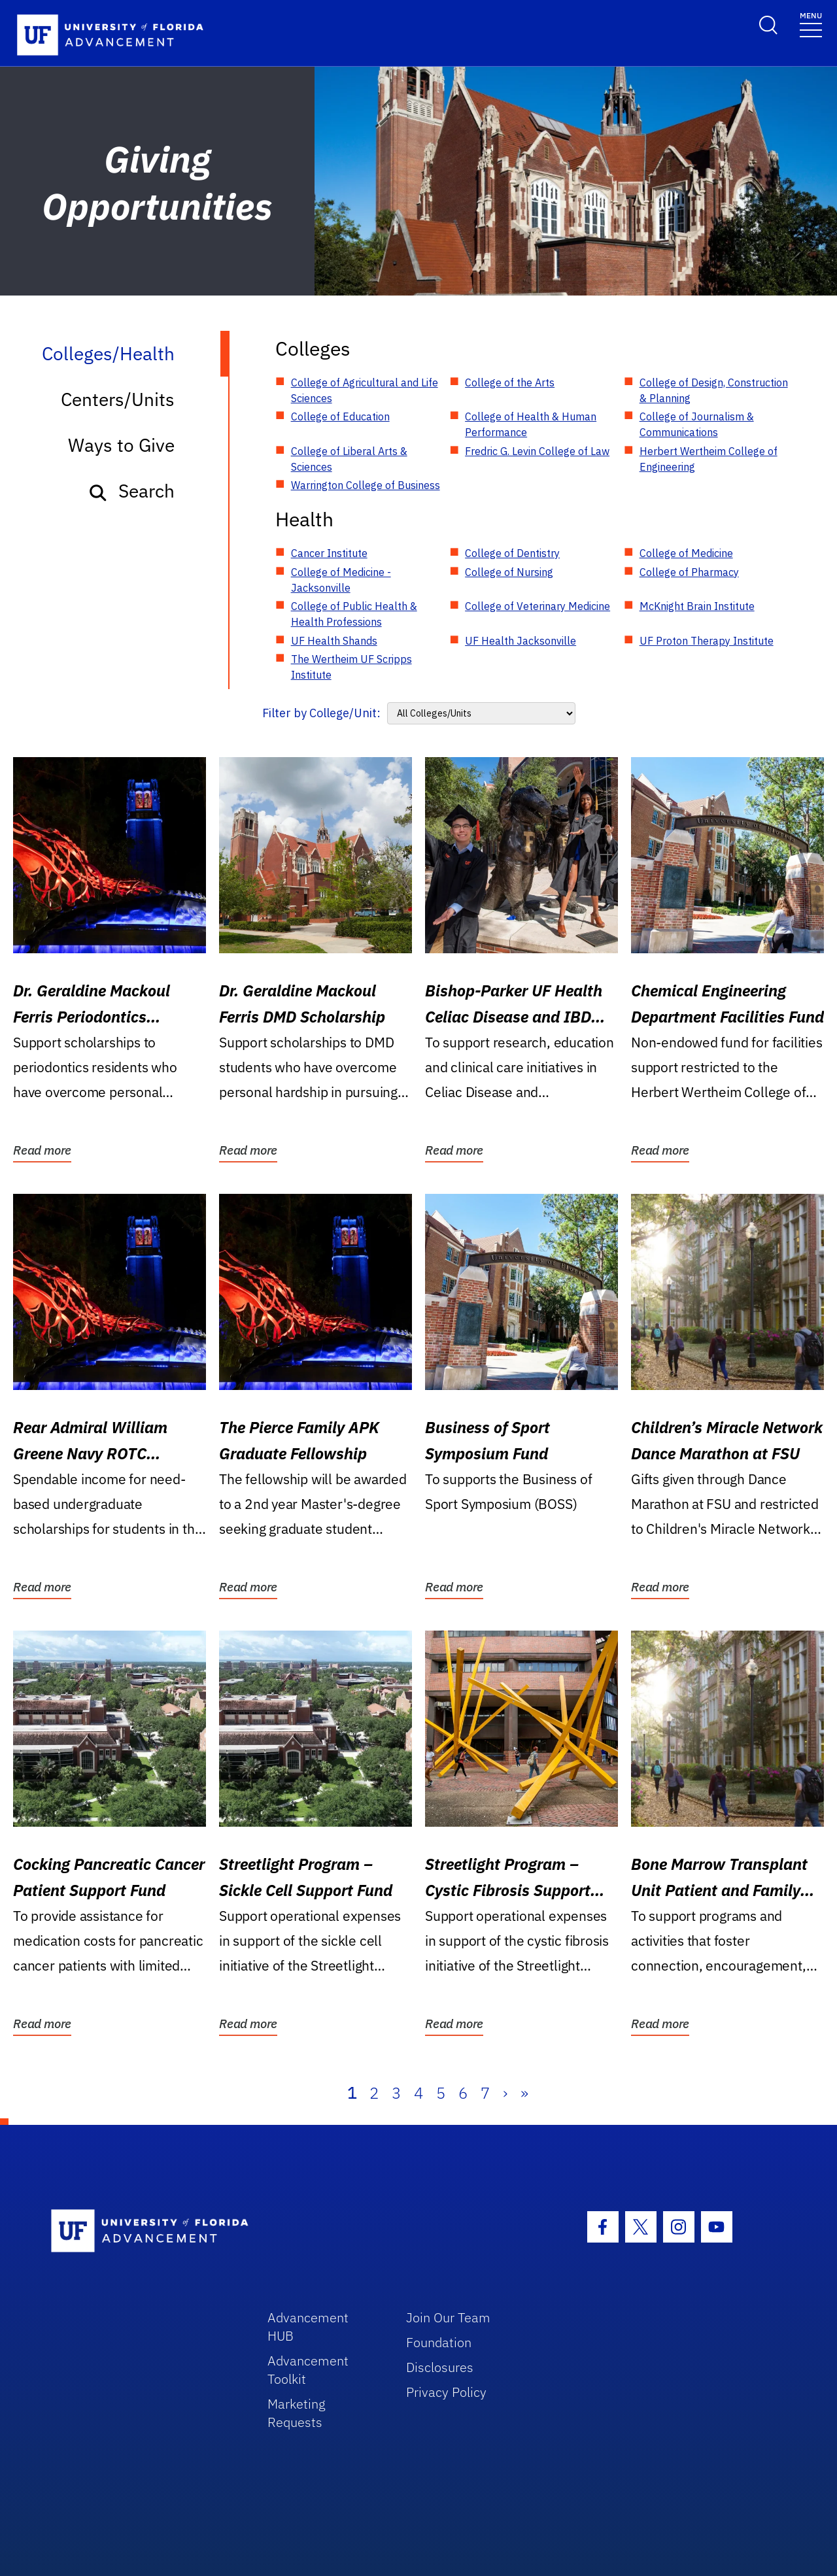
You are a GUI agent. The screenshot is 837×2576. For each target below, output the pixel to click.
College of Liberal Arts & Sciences (349, 459)
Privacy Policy (446, 2392)
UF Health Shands (334, 640)
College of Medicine (686, 553)
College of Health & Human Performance (530, 424)
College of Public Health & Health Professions (354, 614)
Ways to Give (121, 445)
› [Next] (505, 2092)
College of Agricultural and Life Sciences (364, 390)
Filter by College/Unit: (321, 712)
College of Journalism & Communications (697, 424)
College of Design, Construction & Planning (714, 390)
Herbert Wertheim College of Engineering (708, 459)
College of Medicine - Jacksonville (341, 580)
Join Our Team (448, 2317)
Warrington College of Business (365, 485)
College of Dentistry (512, 553)
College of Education (340, 416)
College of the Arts (510, 382)
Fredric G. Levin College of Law (537, 451)
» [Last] (524, 2092)
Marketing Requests (296, 2413)
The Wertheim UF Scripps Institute (351, 666)
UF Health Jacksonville (520, 640)
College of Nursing (509, 572)
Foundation (438, 2342)
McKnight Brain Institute (697, 606)
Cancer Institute (329, 553)
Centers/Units (118, 399)
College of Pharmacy (689, 572)
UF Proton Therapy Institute (707, 640)
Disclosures (439, 2367)
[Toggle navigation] (811, 24)
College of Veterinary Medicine (537, 606)
